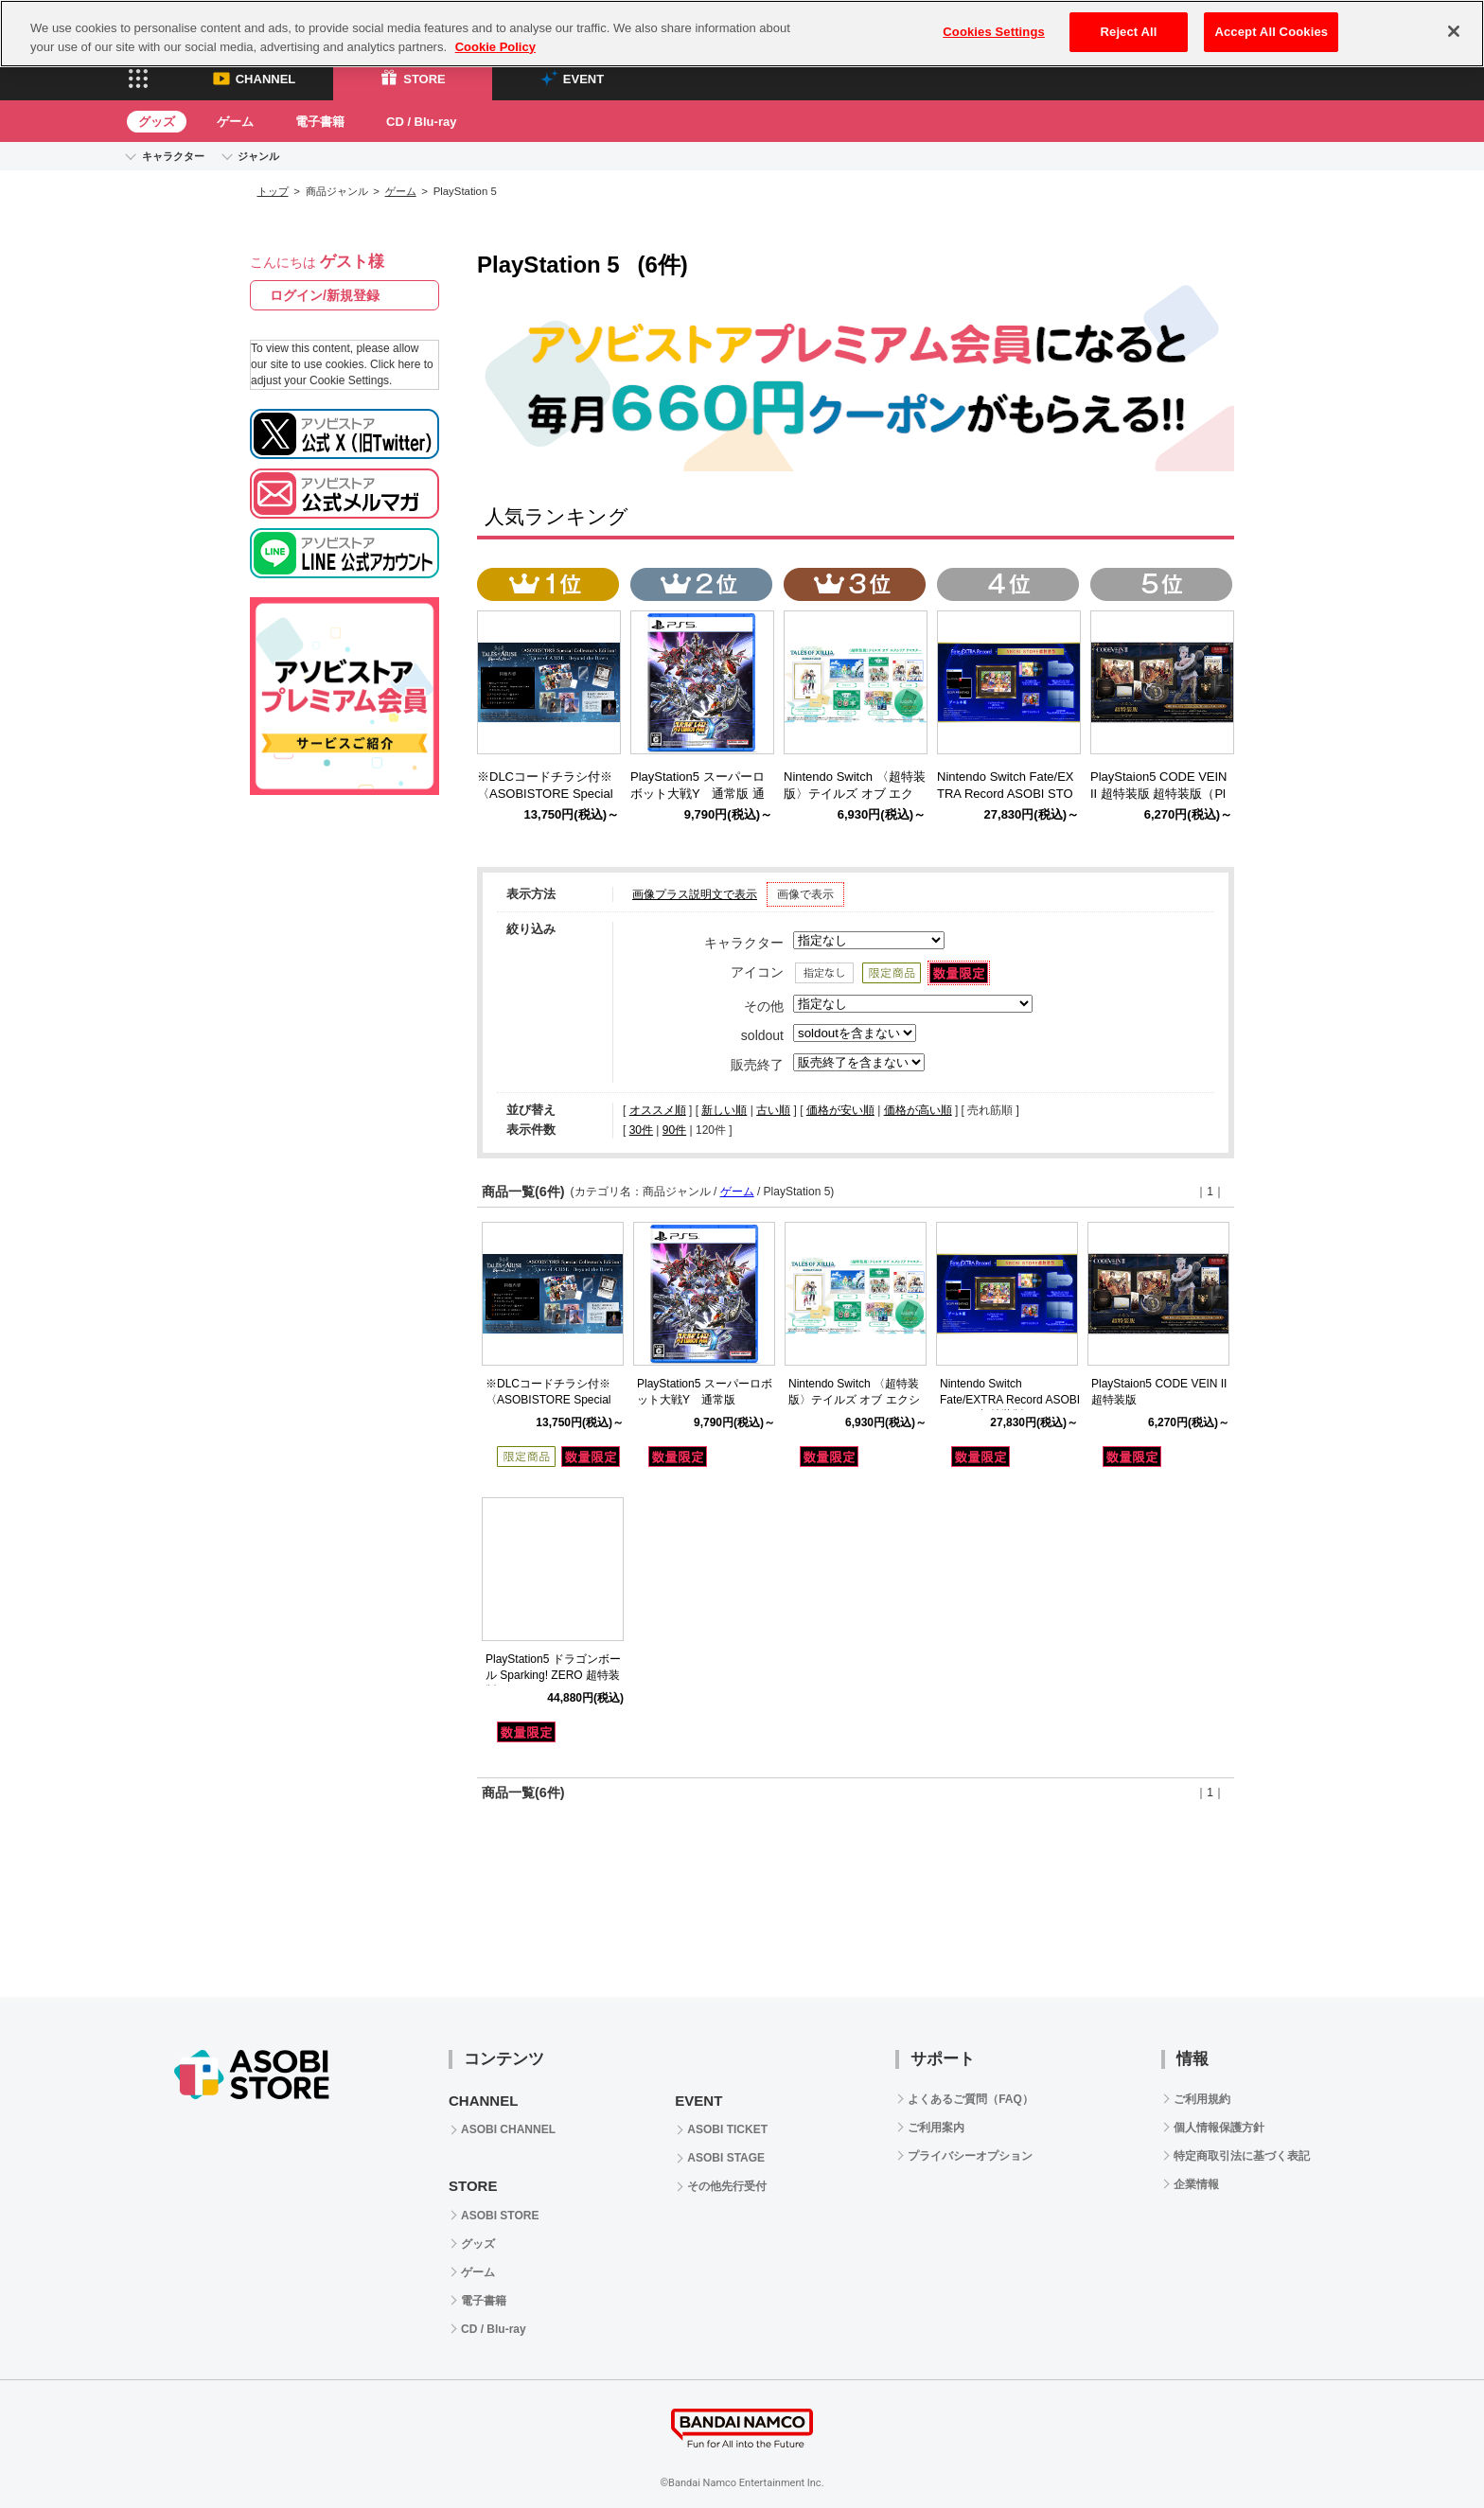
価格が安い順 (840, 1110)
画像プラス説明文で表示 (694, 894)
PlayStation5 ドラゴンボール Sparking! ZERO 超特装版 (553, 1675)
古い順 (773, 1110)
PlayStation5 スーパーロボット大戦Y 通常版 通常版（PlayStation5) (697, 794)
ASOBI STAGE (726, 2157)
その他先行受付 (727, 2186)
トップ (273, 191)
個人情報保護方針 (1219, 2127)
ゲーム (235, 122)
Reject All (1129, 32)
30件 (641, 1130)
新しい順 (724, 1110)
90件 (674, 1130)
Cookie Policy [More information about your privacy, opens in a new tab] (495, 47)
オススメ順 (657, 1110)
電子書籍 (319, 122)
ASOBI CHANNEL (508, 2129)
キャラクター (173, 156)
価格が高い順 (918, 1110)
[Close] (1454, 31)
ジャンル (258, 156)
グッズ (156, 122)
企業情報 (1196, 2184)
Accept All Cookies (1271, 32)
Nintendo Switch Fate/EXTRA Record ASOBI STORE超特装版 (1010, 1399)
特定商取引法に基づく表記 (1242, 2156)
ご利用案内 (936, 2127)
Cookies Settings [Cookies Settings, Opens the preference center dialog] (994, 32)
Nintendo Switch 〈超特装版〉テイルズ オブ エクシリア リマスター (854, 1399)
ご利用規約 (1202, 2099)
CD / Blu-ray (421, 122)
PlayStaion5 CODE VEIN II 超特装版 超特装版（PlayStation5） (1159, 794)
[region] (742, 33)
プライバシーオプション (970, 2156)
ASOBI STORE (500, 2215)
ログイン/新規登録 (325, 295)
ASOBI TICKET (727, 2129)
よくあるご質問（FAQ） (971, 2099)
